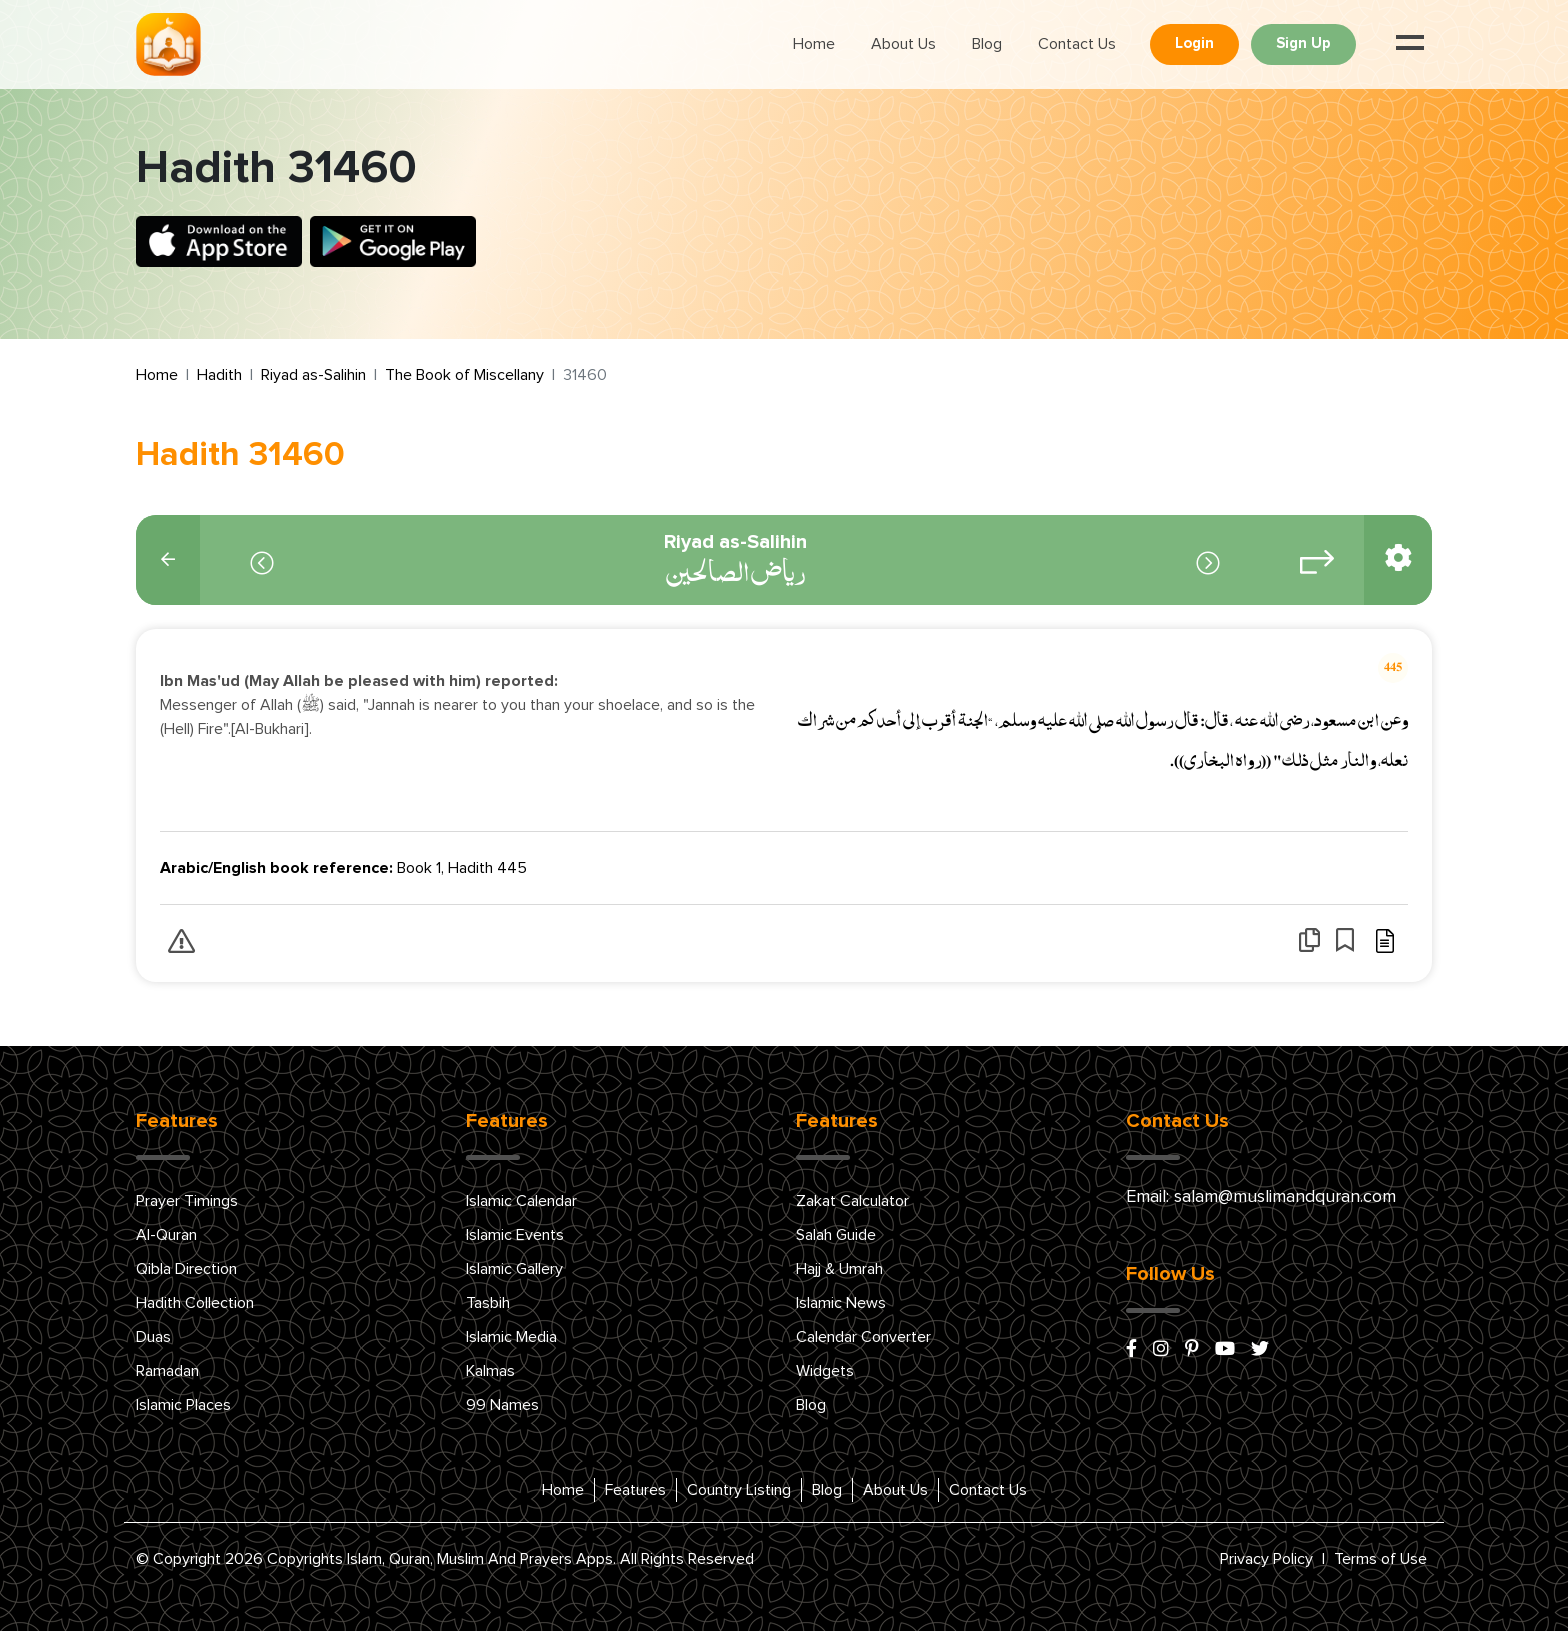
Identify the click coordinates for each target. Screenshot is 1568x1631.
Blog (987, 44)
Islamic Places (183, 1405)
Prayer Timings (187, 1201)
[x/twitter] (1260, 1350)
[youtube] (1225, 1350)
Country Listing (739, 1490)
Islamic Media (511, 1337)
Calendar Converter (863, 1337)
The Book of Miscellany (464, 375)
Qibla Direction (186, 1269)
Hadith (219, 375)
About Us (903, 44)
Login (1194, 43)
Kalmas (490, 1371)
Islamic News (841, 1303)
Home (814, 44)
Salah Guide (836, 1235)
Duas (153, 1337)
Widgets (825, 1371)
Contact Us (1077, 44)
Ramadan (167, 1371)
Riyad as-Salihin (313, 375)
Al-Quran (166, 1235)
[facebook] (1131, 1350)
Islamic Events (515, 1235)
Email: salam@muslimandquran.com (1261, 1197)
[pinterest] (1192, 1350)
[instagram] (1161, 1350)
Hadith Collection (195, 1303)
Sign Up (1303, 43)
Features (635, 1490)
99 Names (502, 1405)
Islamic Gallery (514, 1269)
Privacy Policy (1266, 1559)
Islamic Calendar (521, 1201)
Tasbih (488, 1303)
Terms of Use (1380, 1559)
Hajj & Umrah (839, 1269)
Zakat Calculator (852, 1201)
